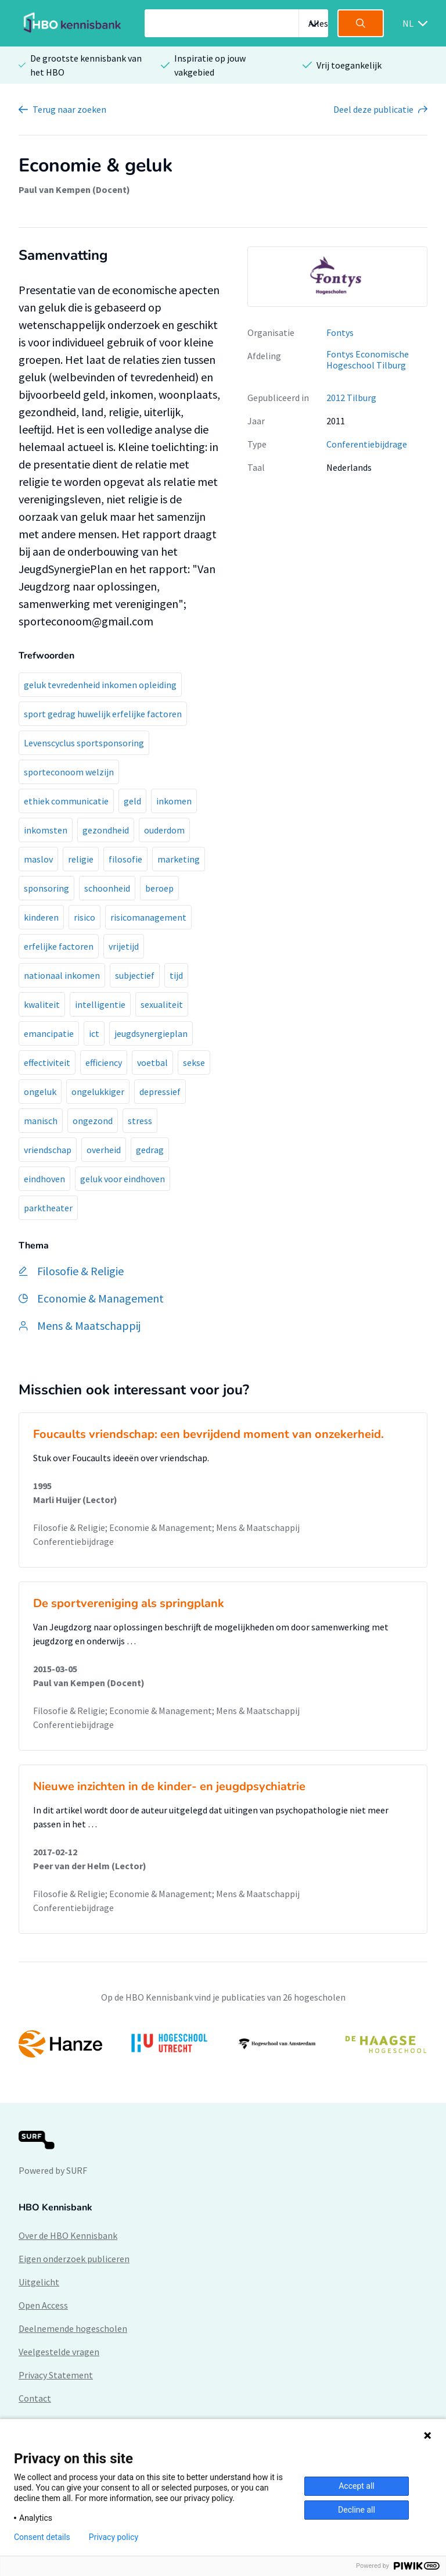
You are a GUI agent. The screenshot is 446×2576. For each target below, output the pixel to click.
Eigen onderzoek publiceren (74, 2258)
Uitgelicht (39, 2282)
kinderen (41, 917)
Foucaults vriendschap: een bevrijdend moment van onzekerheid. (208, 1434)
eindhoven (44, 1179)
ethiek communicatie (66, 801)
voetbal (152, 1062)
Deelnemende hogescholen (73, 2328)
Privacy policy (113, 2537)
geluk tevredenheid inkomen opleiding (100, 684)
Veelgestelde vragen (59, 2351)
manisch (40, 1120)
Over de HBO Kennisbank (68, 2235)
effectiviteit (47, 1062)
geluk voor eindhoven (122, 1179)
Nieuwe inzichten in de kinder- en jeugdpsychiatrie (169, 1786)
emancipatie (49, 1033)
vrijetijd (124, 946)
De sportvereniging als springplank (128, 1603)
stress (140, 1120)
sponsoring (46, 888)
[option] (337, 277)
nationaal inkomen (62, 975)
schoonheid (107, 888)
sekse (194, 1062)
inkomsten (45, 830)
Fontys (340, 332)
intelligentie (100, 1004)
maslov (38, 859)
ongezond (93, 1120)
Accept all (357, 2486)
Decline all (356, 2509)
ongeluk (40, 1091)
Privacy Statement (56, 2375)
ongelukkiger (97, 1091)
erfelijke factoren (58, 946)
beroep (159, 888)
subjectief (134, 975)
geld (132, 801)
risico (84, 917)
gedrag (150, 1149)
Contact (35, 2398)
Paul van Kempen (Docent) (74, 189)
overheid (104, 1149)
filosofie (125, 859)
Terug (69, 109)
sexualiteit (162, 1004)
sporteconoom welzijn (69, 772)
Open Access (43, 2305)
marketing (178, 859)
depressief (160, 1091)
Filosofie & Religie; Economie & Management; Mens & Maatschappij (166, 1527)
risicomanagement (148, 917)
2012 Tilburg (351, 397)
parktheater (48, 1208)
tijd (176, 975)
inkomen (174, 801)
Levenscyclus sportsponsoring (84, 743)
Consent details (42, 2537)
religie (80, 859)
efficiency (103, 1062)
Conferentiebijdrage (366, 444)
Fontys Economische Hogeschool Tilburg (367, 359)
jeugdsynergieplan (151, 1033)
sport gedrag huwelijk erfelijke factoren (103, 714)
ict (94, 1033)
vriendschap (47, 1149)
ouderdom (164, 830)
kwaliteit (42, 1004)
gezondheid (105, 830)
